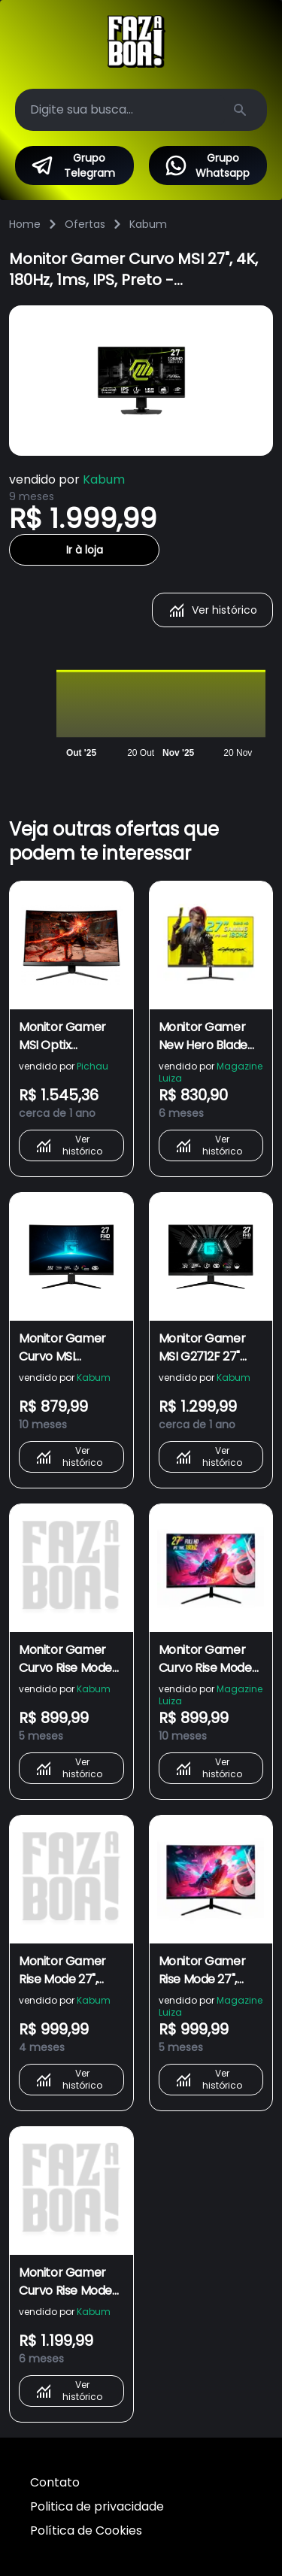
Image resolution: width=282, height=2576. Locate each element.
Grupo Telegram (72, 165)
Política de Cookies (86, 2530)
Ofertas (85, 224)
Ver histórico (212, 610)
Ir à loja (84, 549)
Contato (55, 2482)
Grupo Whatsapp (207, 165)
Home (25, 224)
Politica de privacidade (97, 2506)
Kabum (148, 224)
